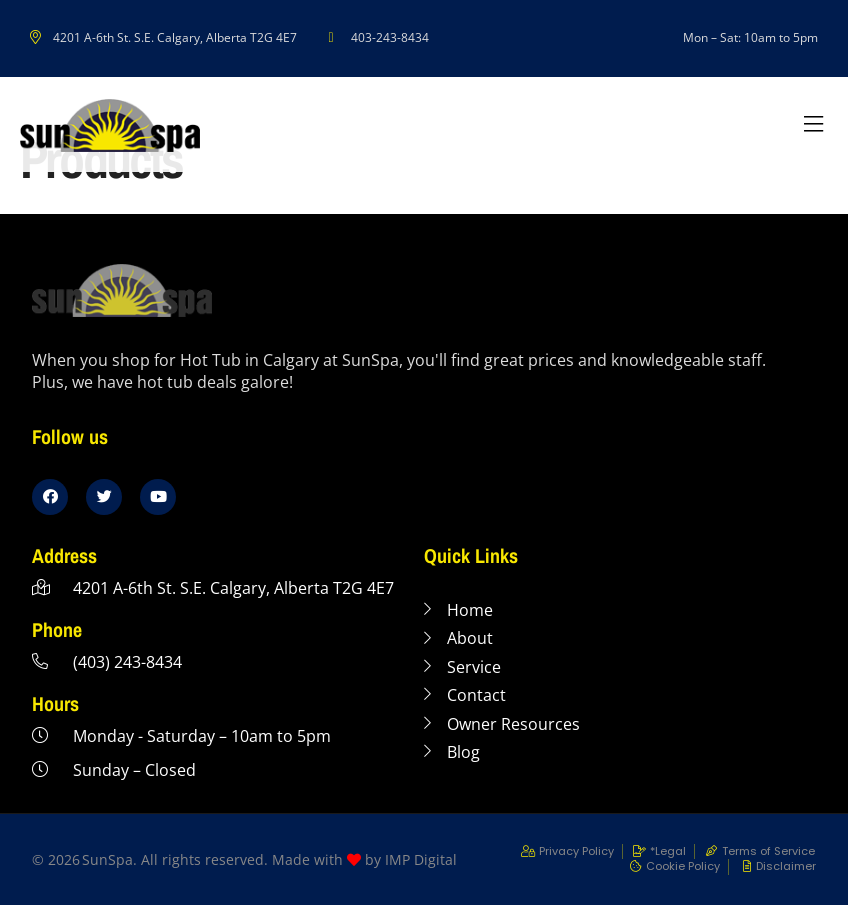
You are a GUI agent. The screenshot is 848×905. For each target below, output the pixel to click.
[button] (813, 125)
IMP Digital (421, 859)
